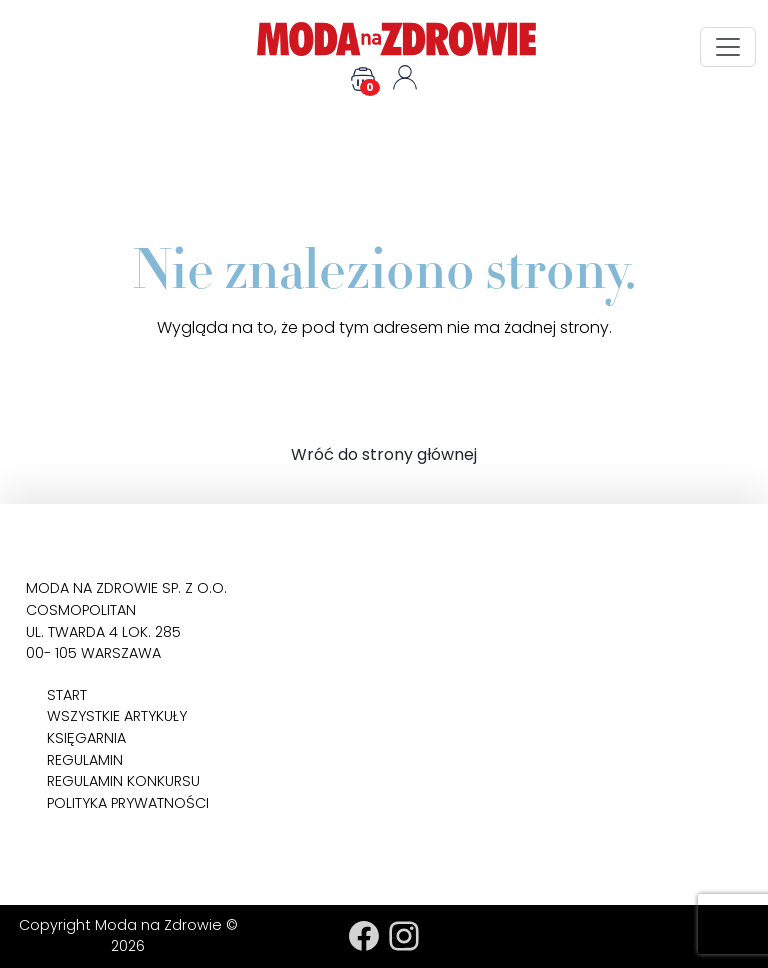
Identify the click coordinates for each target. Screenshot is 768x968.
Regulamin (85, 760)
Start (67, 695)
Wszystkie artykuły (117, 716)
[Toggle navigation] (728, 47)
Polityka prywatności (128, 803)
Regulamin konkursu (123, 781)
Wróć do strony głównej (384, 454)
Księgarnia (86, 738)
